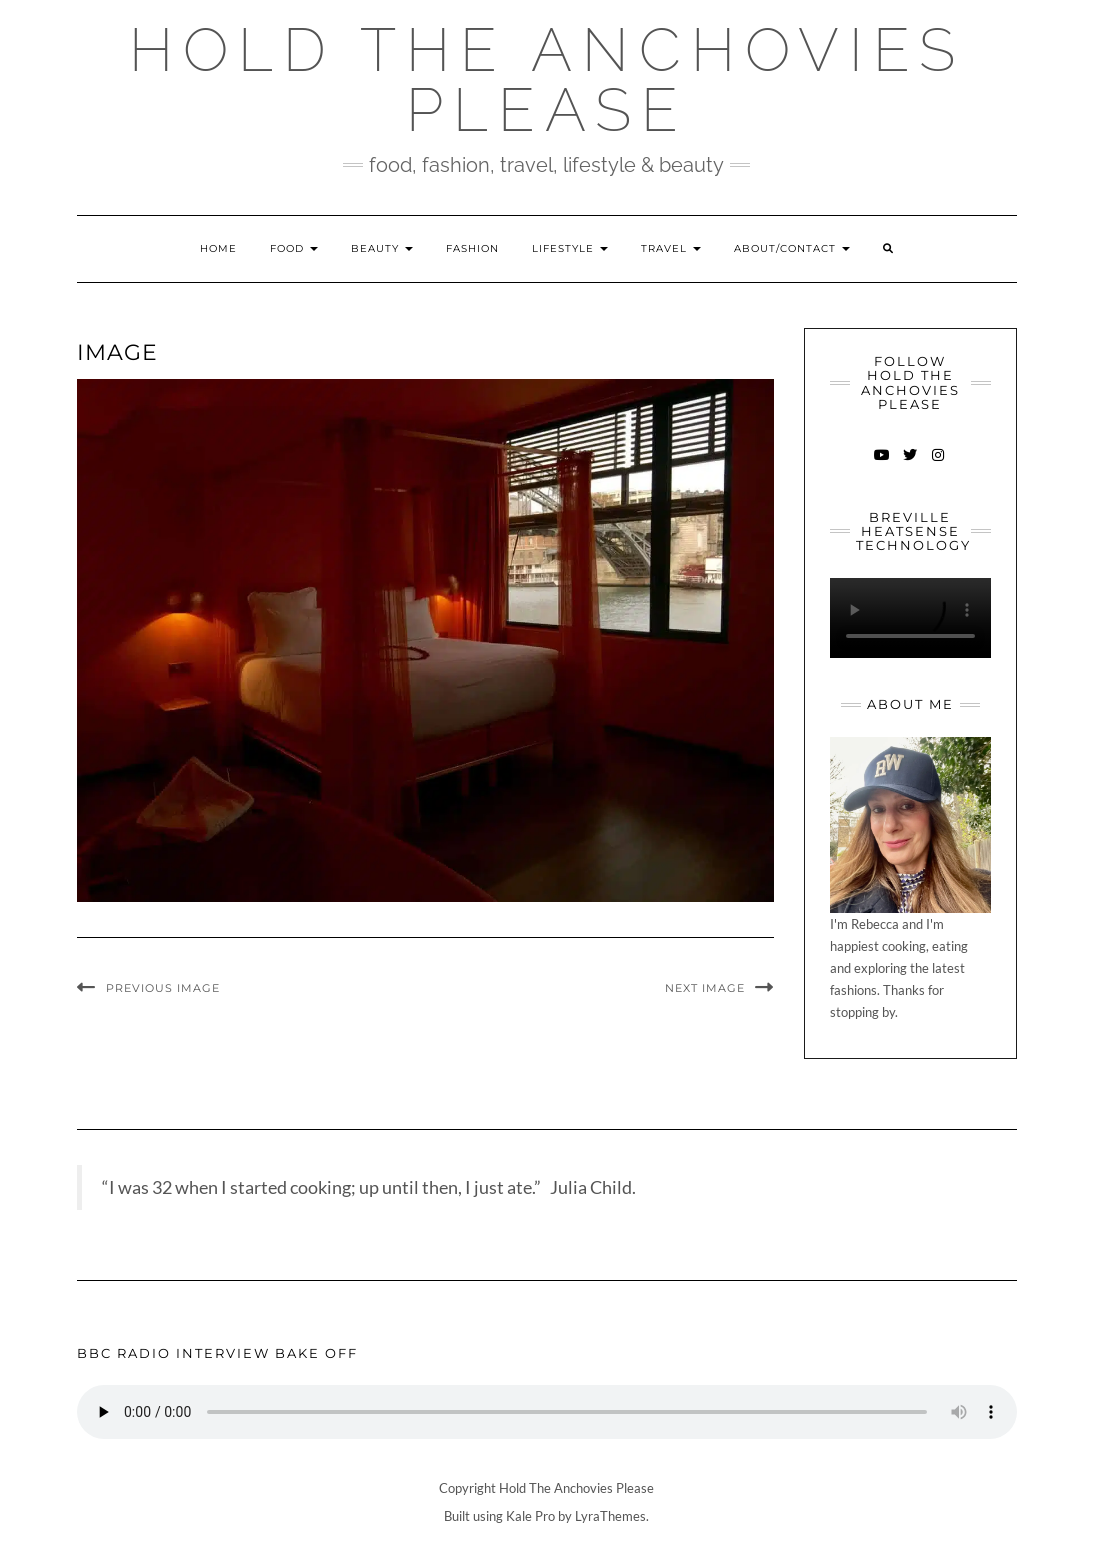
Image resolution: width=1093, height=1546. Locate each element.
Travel (671, 248)
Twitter (910, 464)
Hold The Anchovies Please (547, 80)
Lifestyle (570, 248)
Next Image (705, 988)
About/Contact (792, 248)
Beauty (382, 248)
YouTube (882, 464)
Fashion (472, 248)
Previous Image (163, 988)
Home (218, 248)
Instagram (938, 464)
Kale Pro (530, 1516)
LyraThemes (610, 1516)
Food (294, 248)
